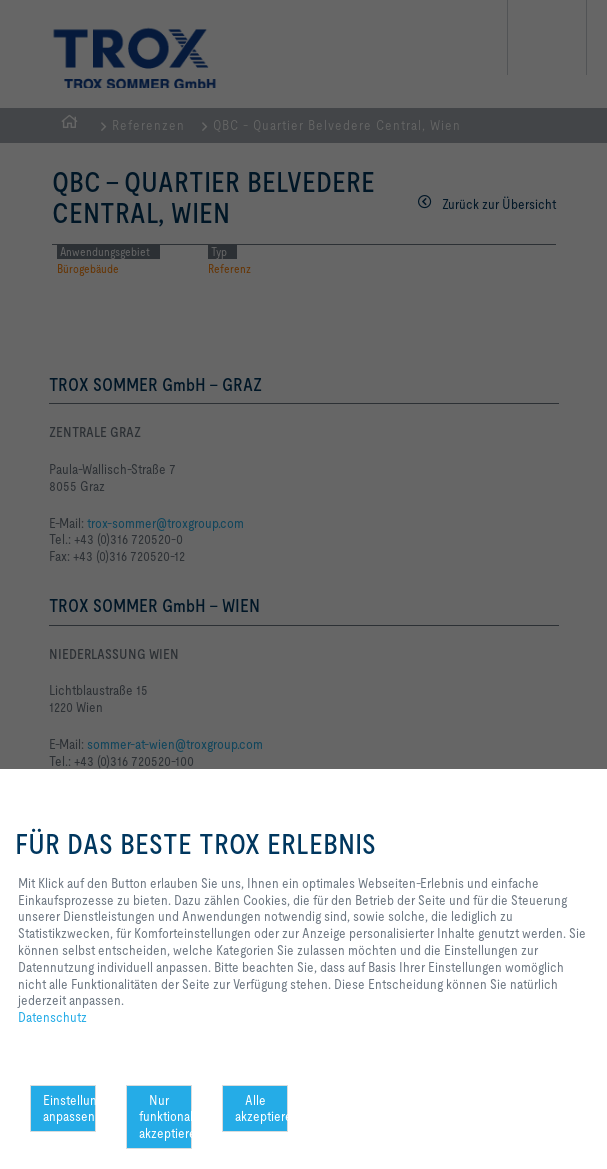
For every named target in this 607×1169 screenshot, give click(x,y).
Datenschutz (52, 1017)
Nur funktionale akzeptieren (165, 1117)
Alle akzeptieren (261, 1108)
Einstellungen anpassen (69, 1108)
